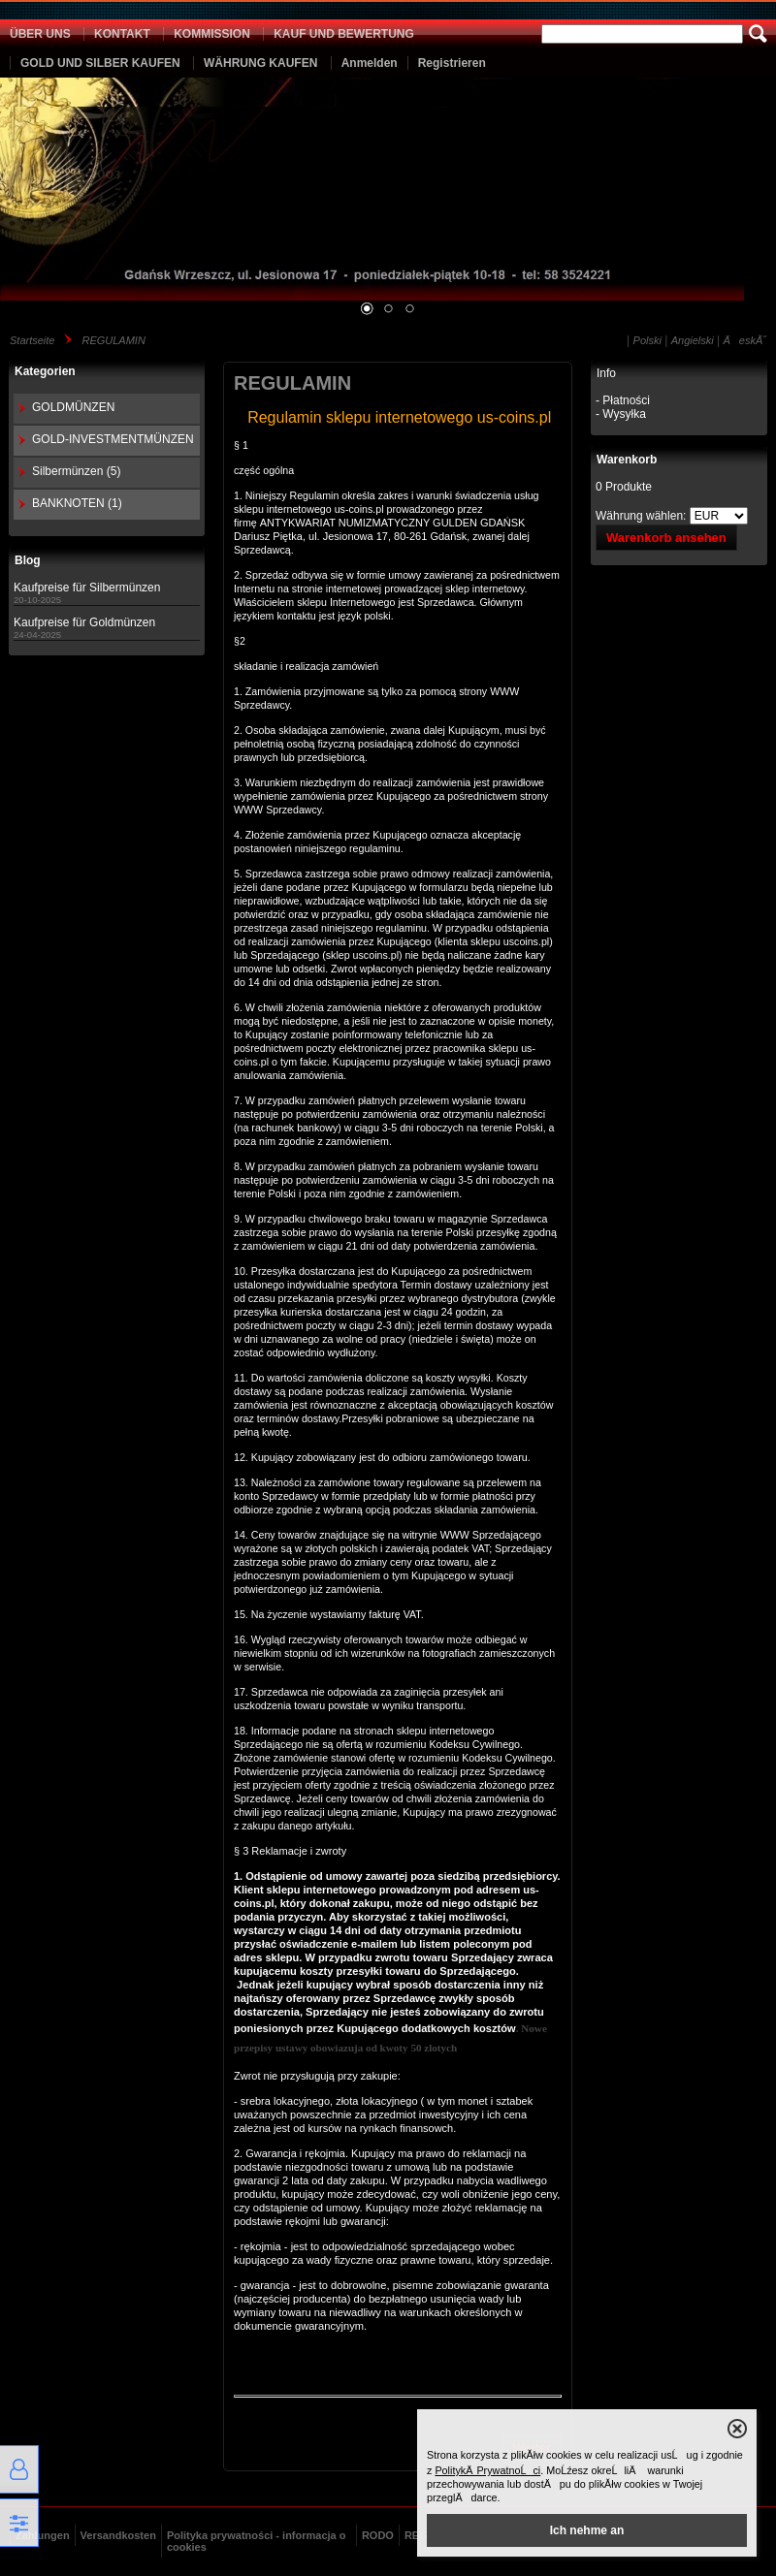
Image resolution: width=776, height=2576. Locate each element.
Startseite (32, 340)
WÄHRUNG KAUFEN (260, 63)
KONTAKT (122, 34)
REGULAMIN (113, 340)
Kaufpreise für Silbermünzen (87, 587)
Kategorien (45, 371)
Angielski (692, 340)
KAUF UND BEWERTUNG (344, 34)
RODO (378, 2535)
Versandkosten (118, 2535)
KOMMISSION (212, 34)
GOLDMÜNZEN (73, 407)
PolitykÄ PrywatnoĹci (487, 2470)
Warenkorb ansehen (666, 537)
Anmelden (369, 63)
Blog (28, 560)
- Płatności (623, 400)
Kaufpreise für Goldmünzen (84, 622)
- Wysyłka (621, 414)
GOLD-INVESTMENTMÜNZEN (113, 439)
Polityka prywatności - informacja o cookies (256, 2541)
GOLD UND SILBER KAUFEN (100, 63)
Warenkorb (627, 459)
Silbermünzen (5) (76, 471)
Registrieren (452, 63)
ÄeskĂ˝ (745, 340)
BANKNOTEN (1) (77, 503)
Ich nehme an (587, 2530)
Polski (647, 340)
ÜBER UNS (40, 34)
